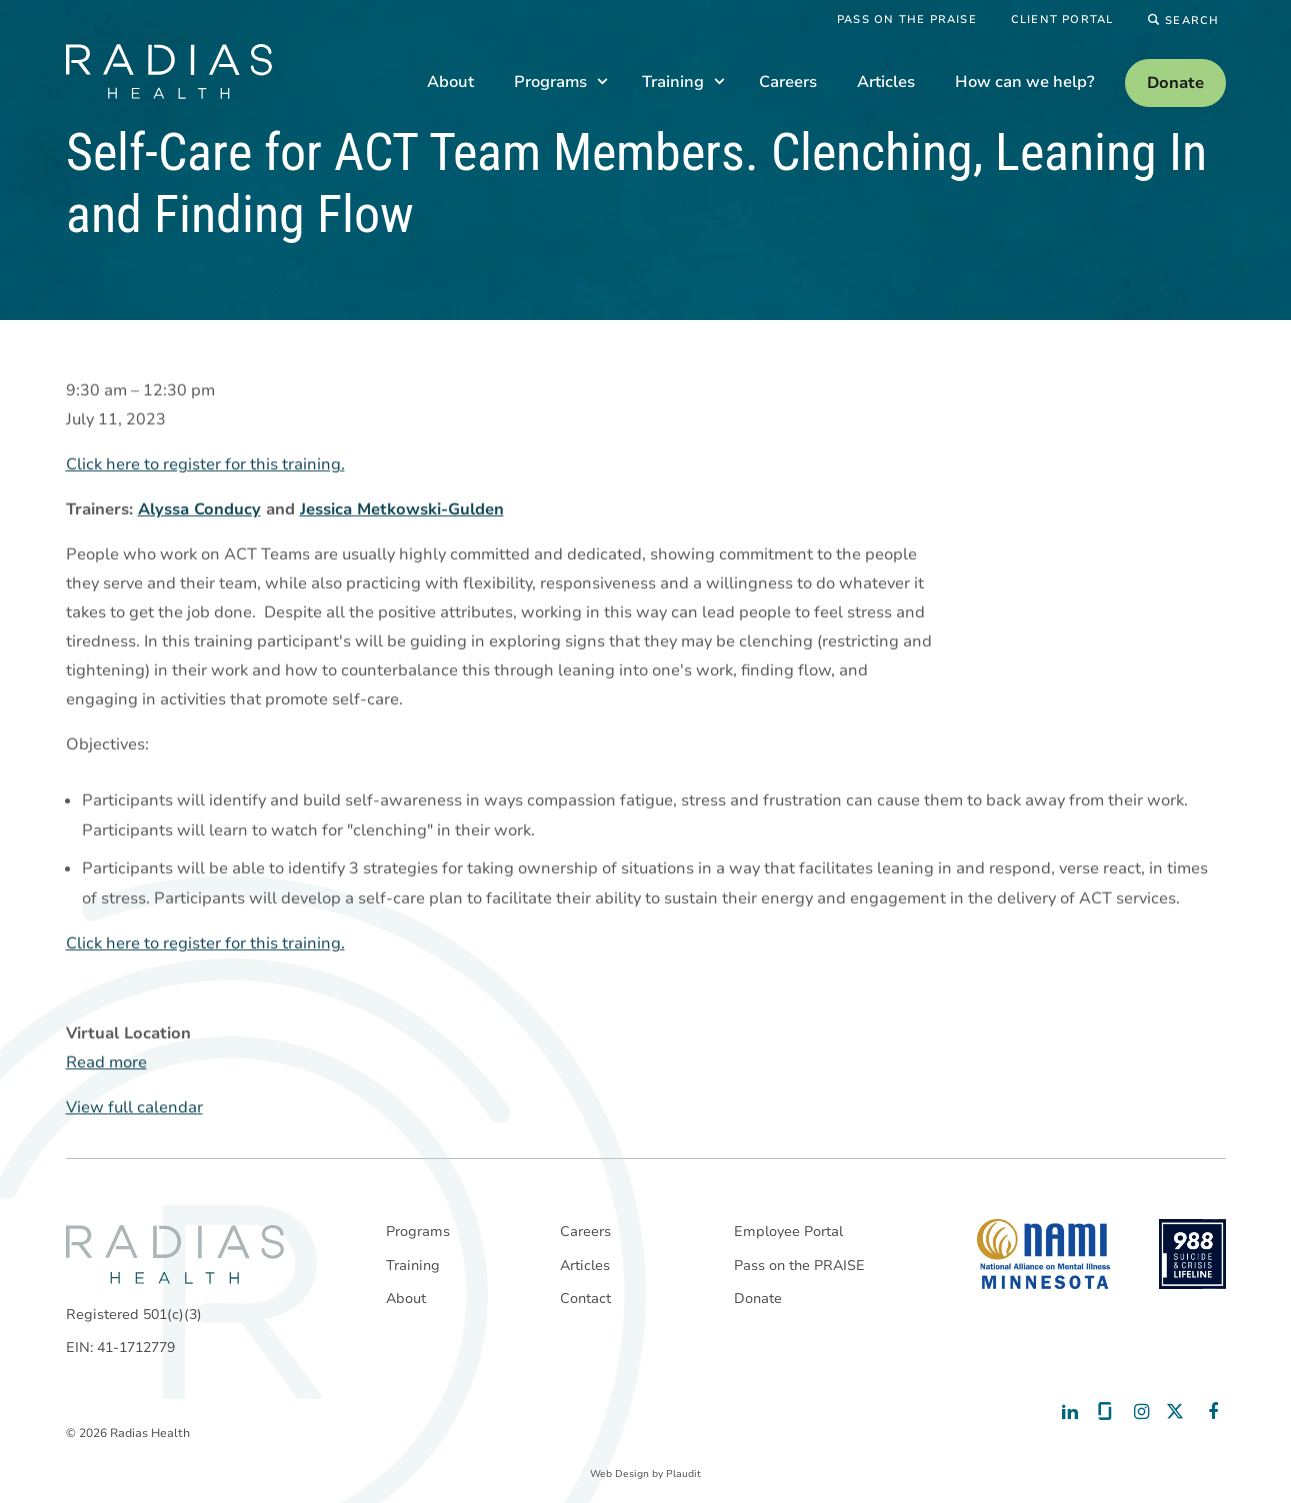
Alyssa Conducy (199, 510)
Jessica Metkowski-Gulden (402, 510)
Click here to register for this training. (205, 465)
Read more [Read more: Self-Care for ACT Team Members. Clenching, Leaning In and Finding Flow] (106, 1063)
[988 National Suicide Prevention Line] (1192, 1254)
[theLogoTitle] (169, 71)
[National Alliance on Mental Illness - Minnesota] (1043, 1254)
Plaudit (683, 1474)
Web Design (619, 1474)
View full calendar (134, 1108)
